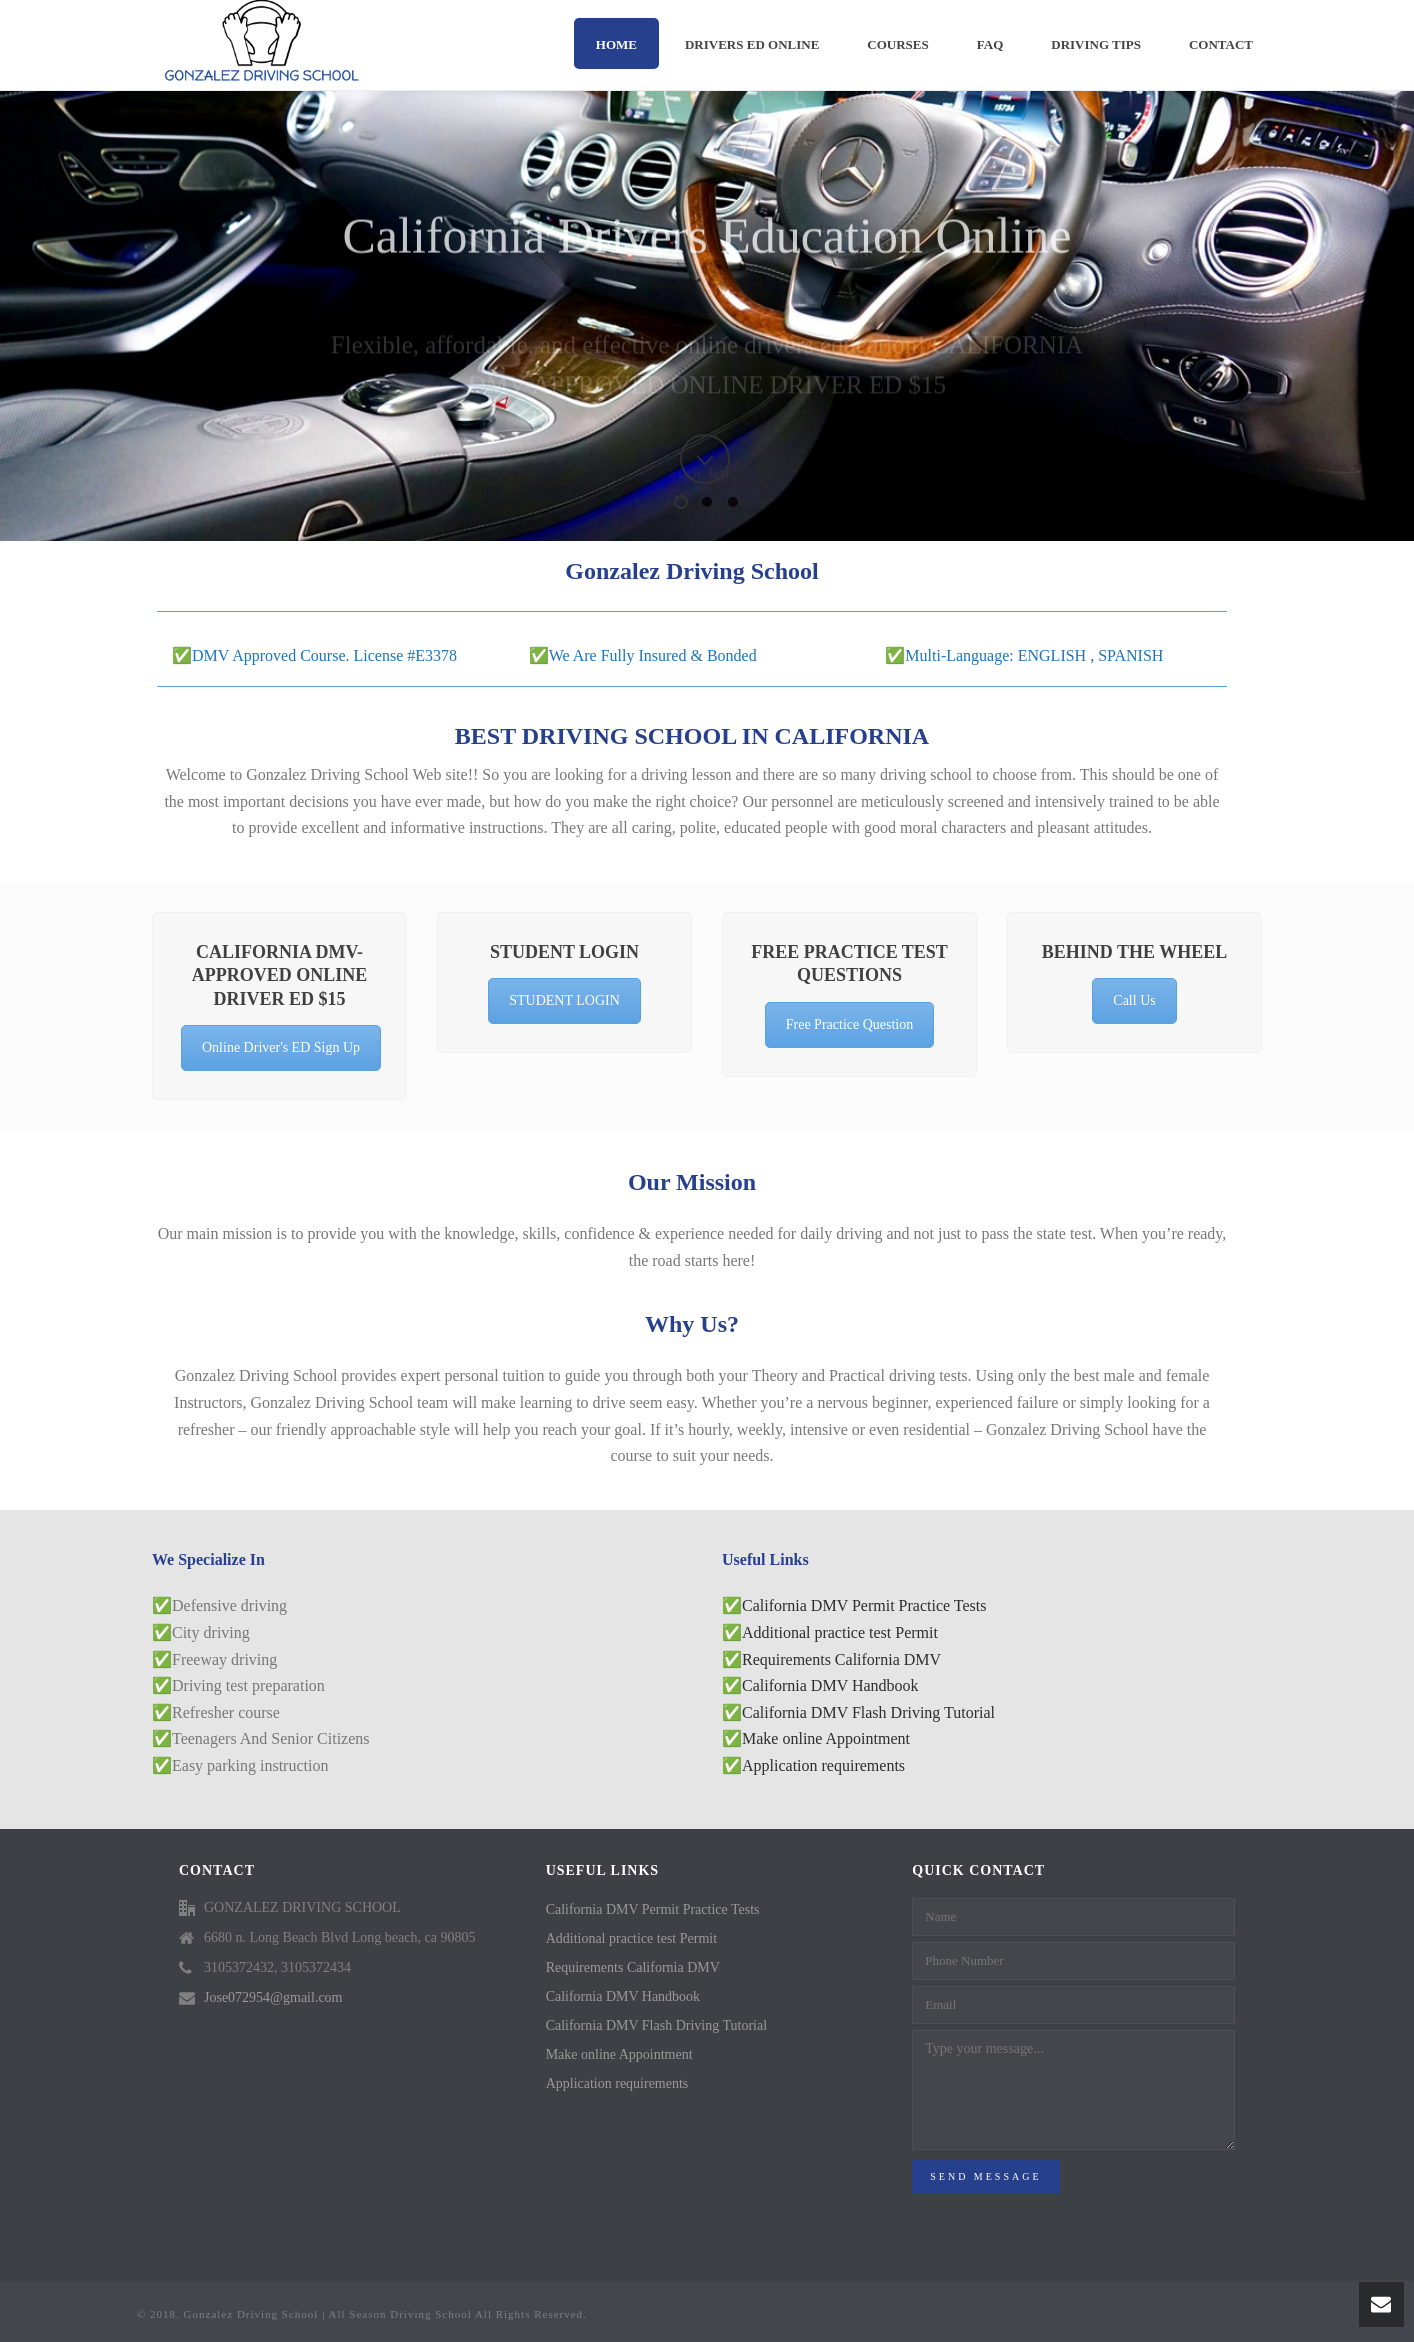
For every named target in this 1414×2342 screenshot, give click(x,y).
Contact (1221, 44)
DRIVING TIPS (1096, 44)
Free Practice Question (850, 1024)
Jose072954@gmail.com (273, 1997)
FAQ (990, 44)
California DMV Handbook (830, 1685)
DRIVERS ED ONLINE (752, 44)
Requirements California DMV (841, 1659)
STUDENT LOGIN (564, 1000)
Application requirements (823, 1765)
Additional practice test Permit (840, 1632)
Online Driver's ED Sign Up (281, 1047)
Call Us (1134, 1000)
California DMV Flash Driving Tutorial (868, 1712)
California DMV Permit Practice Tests (864, 1605)
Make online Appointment (826, 1738)
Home (616, 44)
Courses (897, 44)
